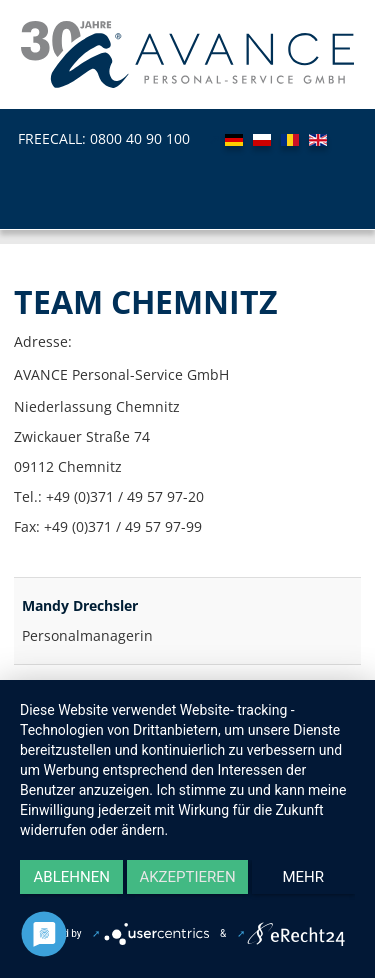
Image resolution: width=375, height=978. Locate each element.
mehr (304, 877)
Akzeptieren (187, 877)
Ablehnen (72, 877)
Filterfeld (14, 557)
